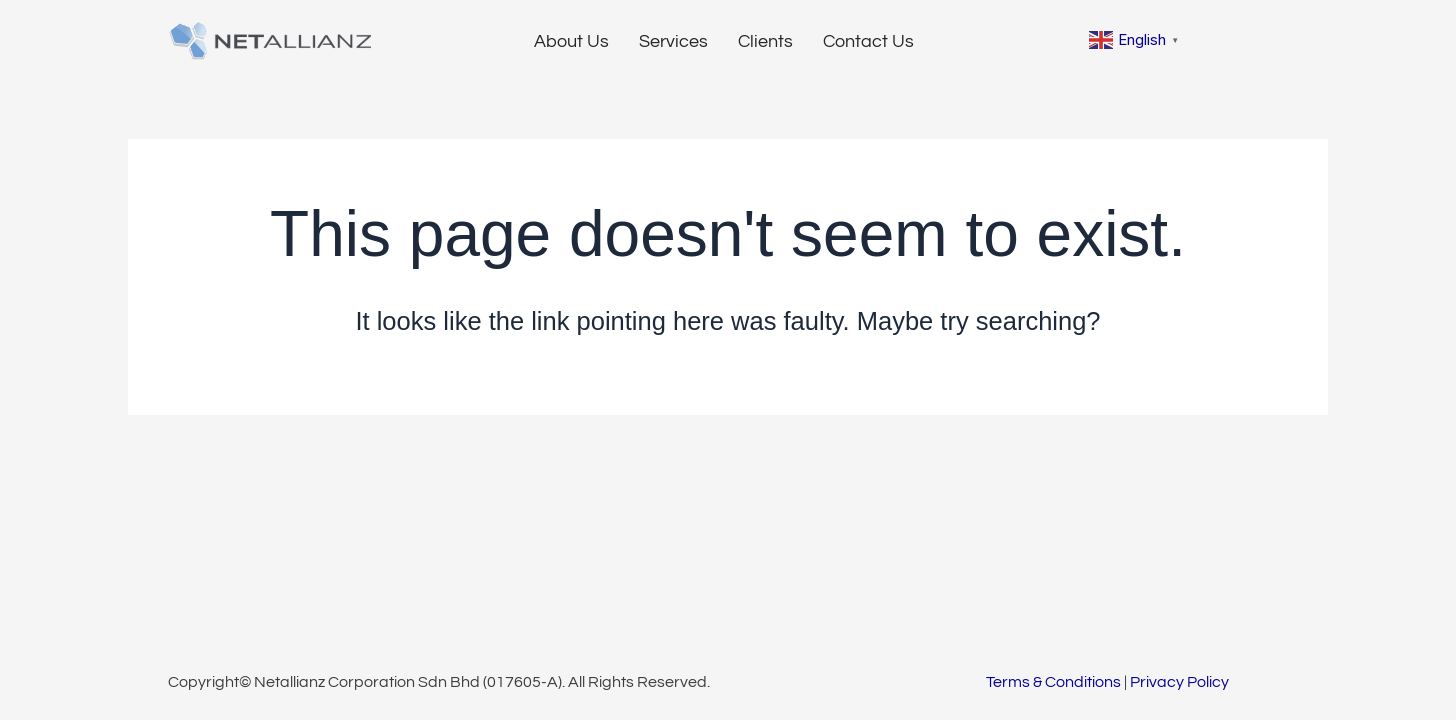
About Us (571, 41)
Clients (765, 41)
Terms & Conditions (1053, 682)
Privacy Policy (1179, 682)
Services (673, 41)
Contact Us (868, 41)
